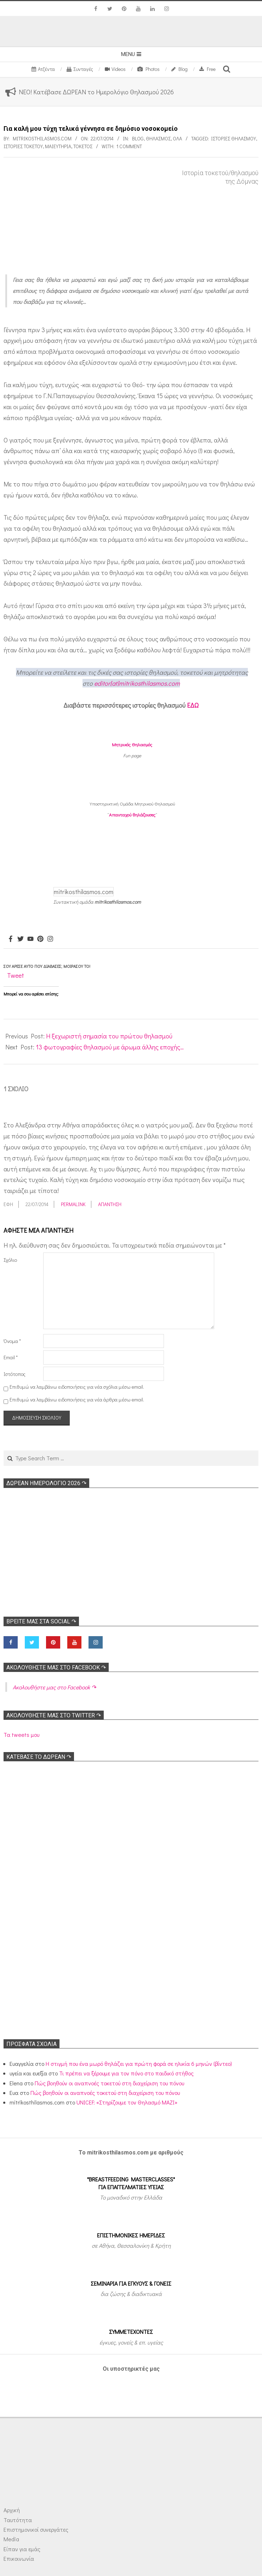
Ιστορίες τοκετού (23, 146)
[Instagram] (50, 939)
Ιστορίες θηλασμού (233, 138)
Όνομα (12, 1341)
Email (11, 1357)
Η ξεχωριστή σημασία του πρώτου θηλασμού (109, 1036)
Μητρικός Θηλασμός (132, 744)
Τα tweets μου (21, 1734)
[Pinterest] (40, 939)
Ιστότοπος (14, 1374)
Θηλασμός (158, 138)
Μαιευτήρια (58, 146)
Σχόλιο (10, 1259)
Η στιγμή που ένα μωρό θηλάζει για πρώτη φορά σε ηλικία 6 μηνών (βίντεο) (139, 2063)
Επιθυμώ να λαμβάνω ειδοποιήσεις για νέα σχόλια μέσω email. (77, 1386)
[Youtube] (30, 939)
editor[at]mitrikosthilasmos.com (137, 683)
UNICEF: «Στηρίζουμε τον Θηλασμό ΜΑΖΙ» (126, 2102)
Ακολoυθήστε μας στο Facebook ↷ (56, 1667)
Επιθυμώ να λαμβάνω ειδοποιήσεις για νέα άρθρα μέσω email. (77, 1399)
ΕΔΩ (193, 705)
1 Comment (129, 146)
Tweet (15, 975)
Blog (138, 138)
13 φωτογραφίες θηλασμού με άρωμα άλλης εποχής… (110, 1047)
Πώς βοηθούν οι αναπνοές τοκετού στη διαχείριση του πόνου (109, 2083)
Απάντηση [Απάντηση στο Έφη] (109, 1204)
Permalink (73, 1204)
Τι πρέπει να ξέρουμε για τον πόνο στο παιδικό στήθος (126, 2073)
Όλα (177, 138)
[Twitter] (20, 939)
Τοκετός (82, 146)
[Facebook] (10, 939)
